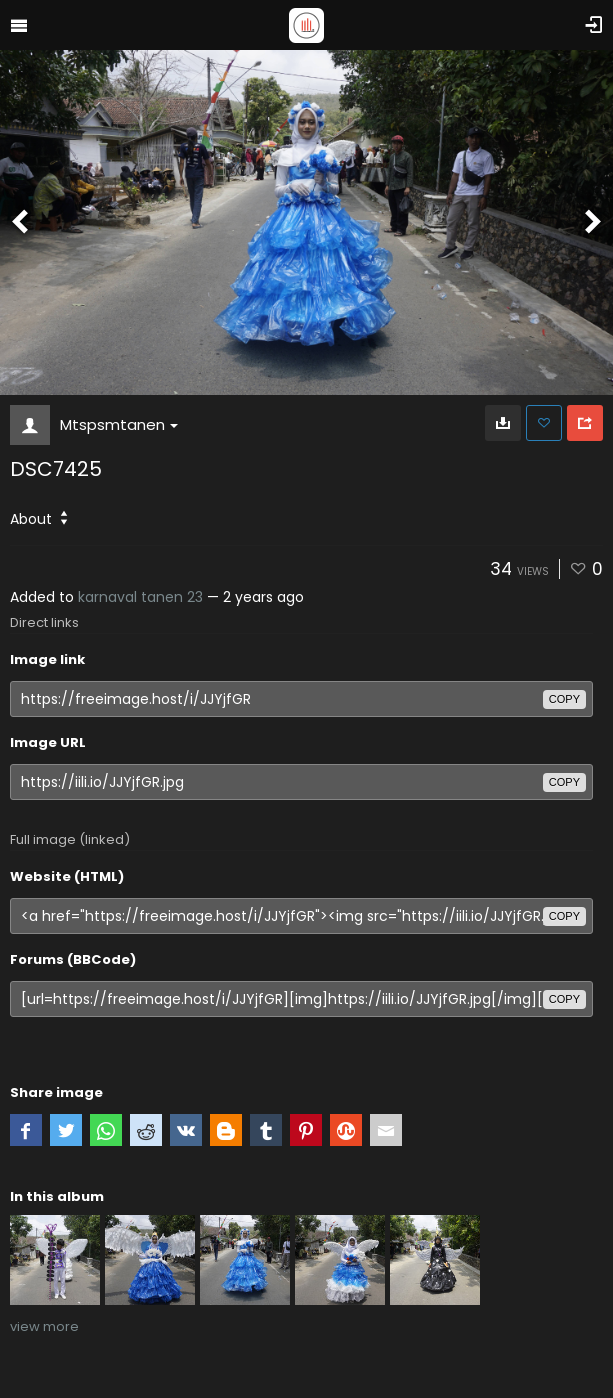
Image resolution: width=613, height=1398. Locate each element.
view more (44, 1326)
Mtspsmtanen (119, 424)
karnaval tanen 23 (140, 597)
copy (564, 699)
